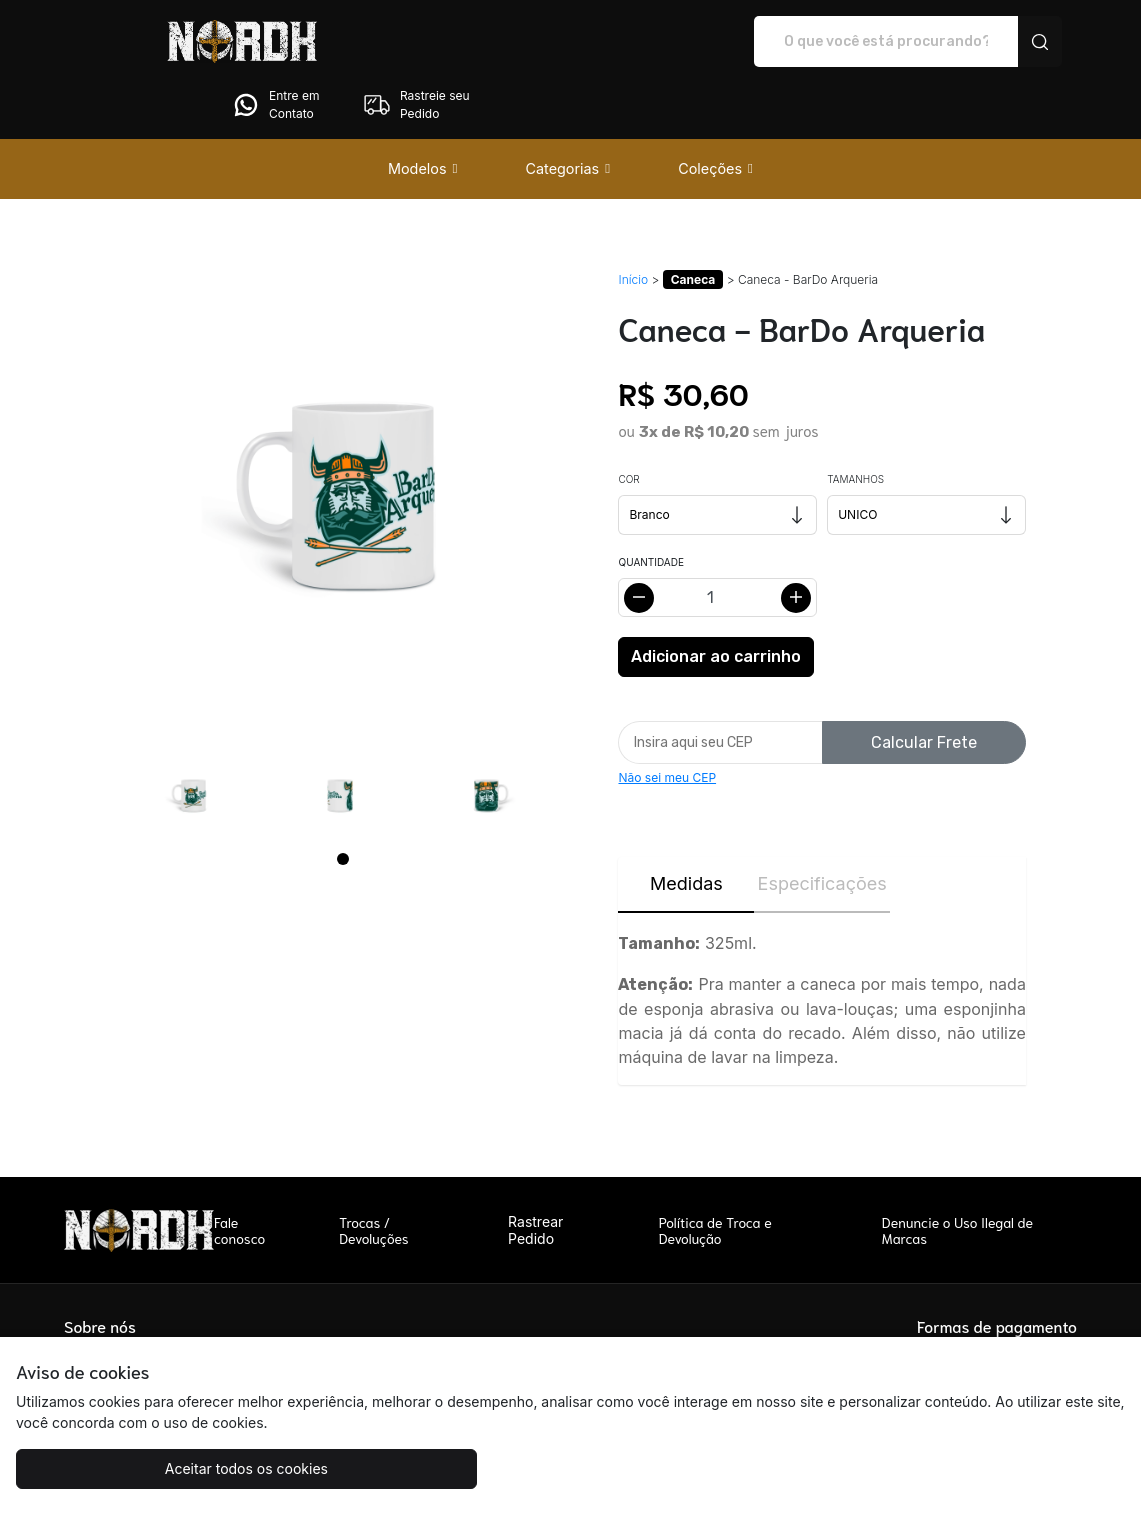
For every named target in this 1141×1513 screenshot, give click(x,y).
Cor (628, 423)
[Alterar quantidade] (717, 541)
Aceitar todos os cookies (154, 1468)
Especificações (822, 827)
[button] (423, 113)
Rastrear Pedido (535, 1174)
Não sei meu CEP (667, 721)
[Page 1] (343, 803)
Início (633, 223)
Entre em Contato (866, 42)
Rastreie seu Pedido (1007, 42)
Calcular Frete (924, 686)
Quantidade (650, 506)
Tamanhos (855, 423)
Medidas (686, 827)
